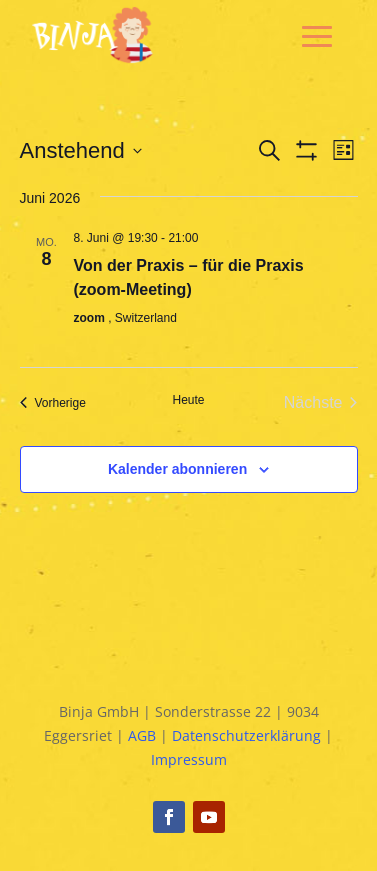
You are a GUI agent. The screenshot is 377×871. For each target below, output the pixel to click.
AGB (142, 735)
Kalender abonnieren (177, 469)
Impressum (189, 759)
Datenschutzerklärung (246, 735)
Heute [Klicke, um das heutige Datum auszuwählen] (188, 400)
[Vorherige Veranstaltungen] (53, 403)
